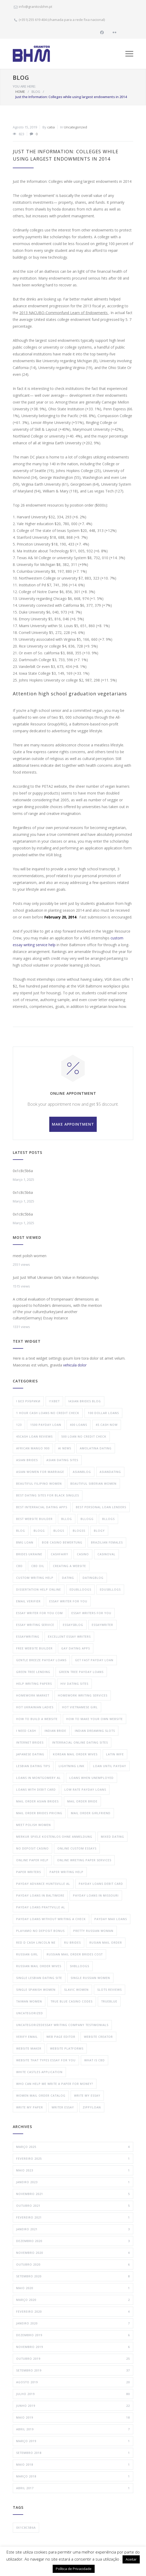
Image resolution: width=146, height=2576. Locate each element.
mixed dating (112, 1837)
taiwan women (29, 2001)
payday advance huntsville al (43, 1884)
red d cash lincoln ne (36, 1942)
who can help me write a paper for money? (54, 2084)
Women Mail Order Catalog (40, 2095)
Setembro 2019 (73, 2370)
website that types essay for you (46, 2060)
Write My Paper (29, 2107)
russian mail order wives (38, 1966)
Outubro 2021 (73, 2206)
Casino (83, 1554)
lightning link (71, 1766)
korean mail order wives (75, 1754)
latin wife (115, 1754)
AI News (64, 1448)
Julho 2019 (73, 2394)
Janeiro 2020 (73, 2323)
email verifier (28, 1601)
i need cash (26, 1731)
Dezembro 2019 (73, 2335)
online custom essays (76, 1848)
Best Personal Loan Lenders (101, 1507)
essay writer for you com (39, 1613)
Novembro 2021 (73, 2194)
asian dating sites (62, 1460)
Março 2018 (73, 2476)
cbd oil (37, 1566)
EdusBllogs (110, 1589)
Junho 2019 (73, 2406)
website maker (28, 2048)
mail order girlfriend (91, 1813)
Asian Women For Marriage (40, 1472)
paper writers (28, 1872)
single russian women (90, 1978)
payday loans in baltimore (40, 1895)
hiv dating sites (74, 1684)
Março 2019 (73, 2441)
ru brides (72, 1942)
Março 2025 (73, 2147)
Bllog (66, 1519)
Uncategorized (75, 127)
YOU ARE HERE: (24, 86)
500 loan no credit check (83, 1436)
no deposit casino (32, 1848)
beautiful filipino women (39, 1483)
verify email (27, 2037)
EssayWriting (27, 1636)
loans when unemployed (91, 1778)
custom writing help (34, 1578)
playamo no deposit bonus (40, 1931)
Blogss (79, 1531)
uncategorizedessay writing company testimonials (62, 2025)
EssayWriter (102, 1625)
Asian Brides (27, 1460)
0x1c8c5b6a (23, 1170)
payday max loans (110, 1919)
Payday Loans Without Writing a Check (51, 1919)
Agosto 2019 (73, 2382)
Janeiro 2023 (73, 2182)
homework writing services (82, 1695)
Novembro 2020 (73, 2253)
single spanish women (36, 1989)
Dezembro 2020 (73, 2241)
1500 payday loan (45, 1425)
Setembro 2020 (73, 2276)
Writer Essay (63, 2107)
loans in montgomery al (38, 1778)
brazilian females (107, 1542)
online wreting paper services (84, 1860)
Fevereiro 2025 (73, 2159)
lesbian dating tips (33, 1766)
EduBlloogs (80, 1589)
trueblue (109, 2001)
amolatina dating (96, 1448)
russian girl (27, 1954)
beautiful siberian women (93, 1483)
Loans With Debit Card (36, 1789)
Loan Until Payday (109, 1766)
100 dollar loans (103, 1413)
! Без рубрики (28, 1401)
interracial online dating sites (80, 1742)
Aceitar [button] (131, 2559)
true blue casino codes (72, 2001)
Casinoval (106, 1554)
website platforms (66, 2048)
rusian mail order (105, 1942)
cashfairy (59, 1554)
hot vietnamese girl (80, 1707)
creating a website (69, 1566)
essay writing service (35, 1625)
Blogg (39, 1531)
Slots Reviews (109, 1989)
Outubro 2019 (73, 2359)
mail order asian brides (37, 1801)
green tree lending (33, 1672)
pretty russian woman (93, 1931)
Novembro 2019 (73, 2347)
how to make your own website (94, 1719)
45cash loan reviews (34, 1436)
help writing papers (34, 1684)
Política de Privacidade (74, 2568)
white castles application (39, 2072)
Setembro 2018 (73, 2453)
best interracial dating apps (41, 1507)
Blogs (58, 1531)
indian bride (55, 1731)
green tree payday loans (81, 1672)
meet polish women (29, 1255)
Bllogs (108, 1519)
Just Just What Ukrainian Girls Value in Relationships (56, 1277)
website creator (98, 2037)
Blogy (99, 1531)
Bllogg (87, 1519)
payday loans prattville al (40, 1907)
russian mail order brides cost (75, 1954)
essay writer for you (68, 1601)
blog (20, 1531)
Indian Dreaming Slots (95, 1731)
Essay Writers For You (91, 1613)
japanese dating (30, 1754)
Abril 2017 (73, 2488)
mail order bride (82, 1801)
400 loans (78, 1425)
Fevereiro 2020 (73, 2312)
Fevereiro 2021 (73, 2217)
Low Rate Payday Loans (85, 1789)
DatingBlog (93, 1578)
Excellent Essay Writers (69, 1636)
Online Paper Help (32, 1860)
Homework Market (32, 1695)
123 (19, 1425)
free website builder (34, 1648)
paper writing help (66, 1872)
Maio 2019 (73, 2417)
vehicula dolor (75, 1365)
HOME (20, 91)
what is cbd (94, 2060)
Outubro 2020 (73, 2264)
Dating (68, 1578)
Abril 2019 (73, 2429)
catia (51, 127)
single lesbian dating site (39, 1978)
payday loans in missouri (96, 1895)
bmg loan (24, 1542)
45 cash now (107, 1425)
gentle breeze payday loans (41, 1660)
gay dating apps (75, 1648)
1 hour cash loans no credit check (47, 1413)
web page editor (60, 2037)
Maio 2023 (73, 2170)
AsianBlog (82, 1472)
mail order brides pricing (39, 1813)
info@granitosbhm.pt (35, 6)
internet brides (30, 1742)
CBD (19, 1566)
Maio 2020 (73, 2288)
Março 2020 (73, 2300)
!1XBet (54, 1401)
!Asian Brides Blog (84, 1401)
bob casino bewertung (62, 1542)
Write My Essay (87, 2095)
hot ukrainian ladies (34, 1707)
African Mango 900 (33, 1448)
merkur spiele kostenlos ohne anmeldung (54, 1837)
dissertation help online (38, 1589)
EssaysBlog (73, 1625)
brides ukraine (29, 1554)
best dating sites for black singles (47, 1495)
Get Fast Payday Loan (94, 1660)
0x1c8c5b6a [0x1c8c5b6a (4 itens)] (26, 2527)
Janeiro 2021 (73, 2229)
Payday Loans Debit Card (101, 1884)
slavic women (76, 1989)
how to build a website (37, 1719)
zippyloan (92, 2107)
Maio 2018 (73, 2464)
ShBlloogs (79, 1966)
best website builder (34, 1519)
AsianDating (110, 1472)
